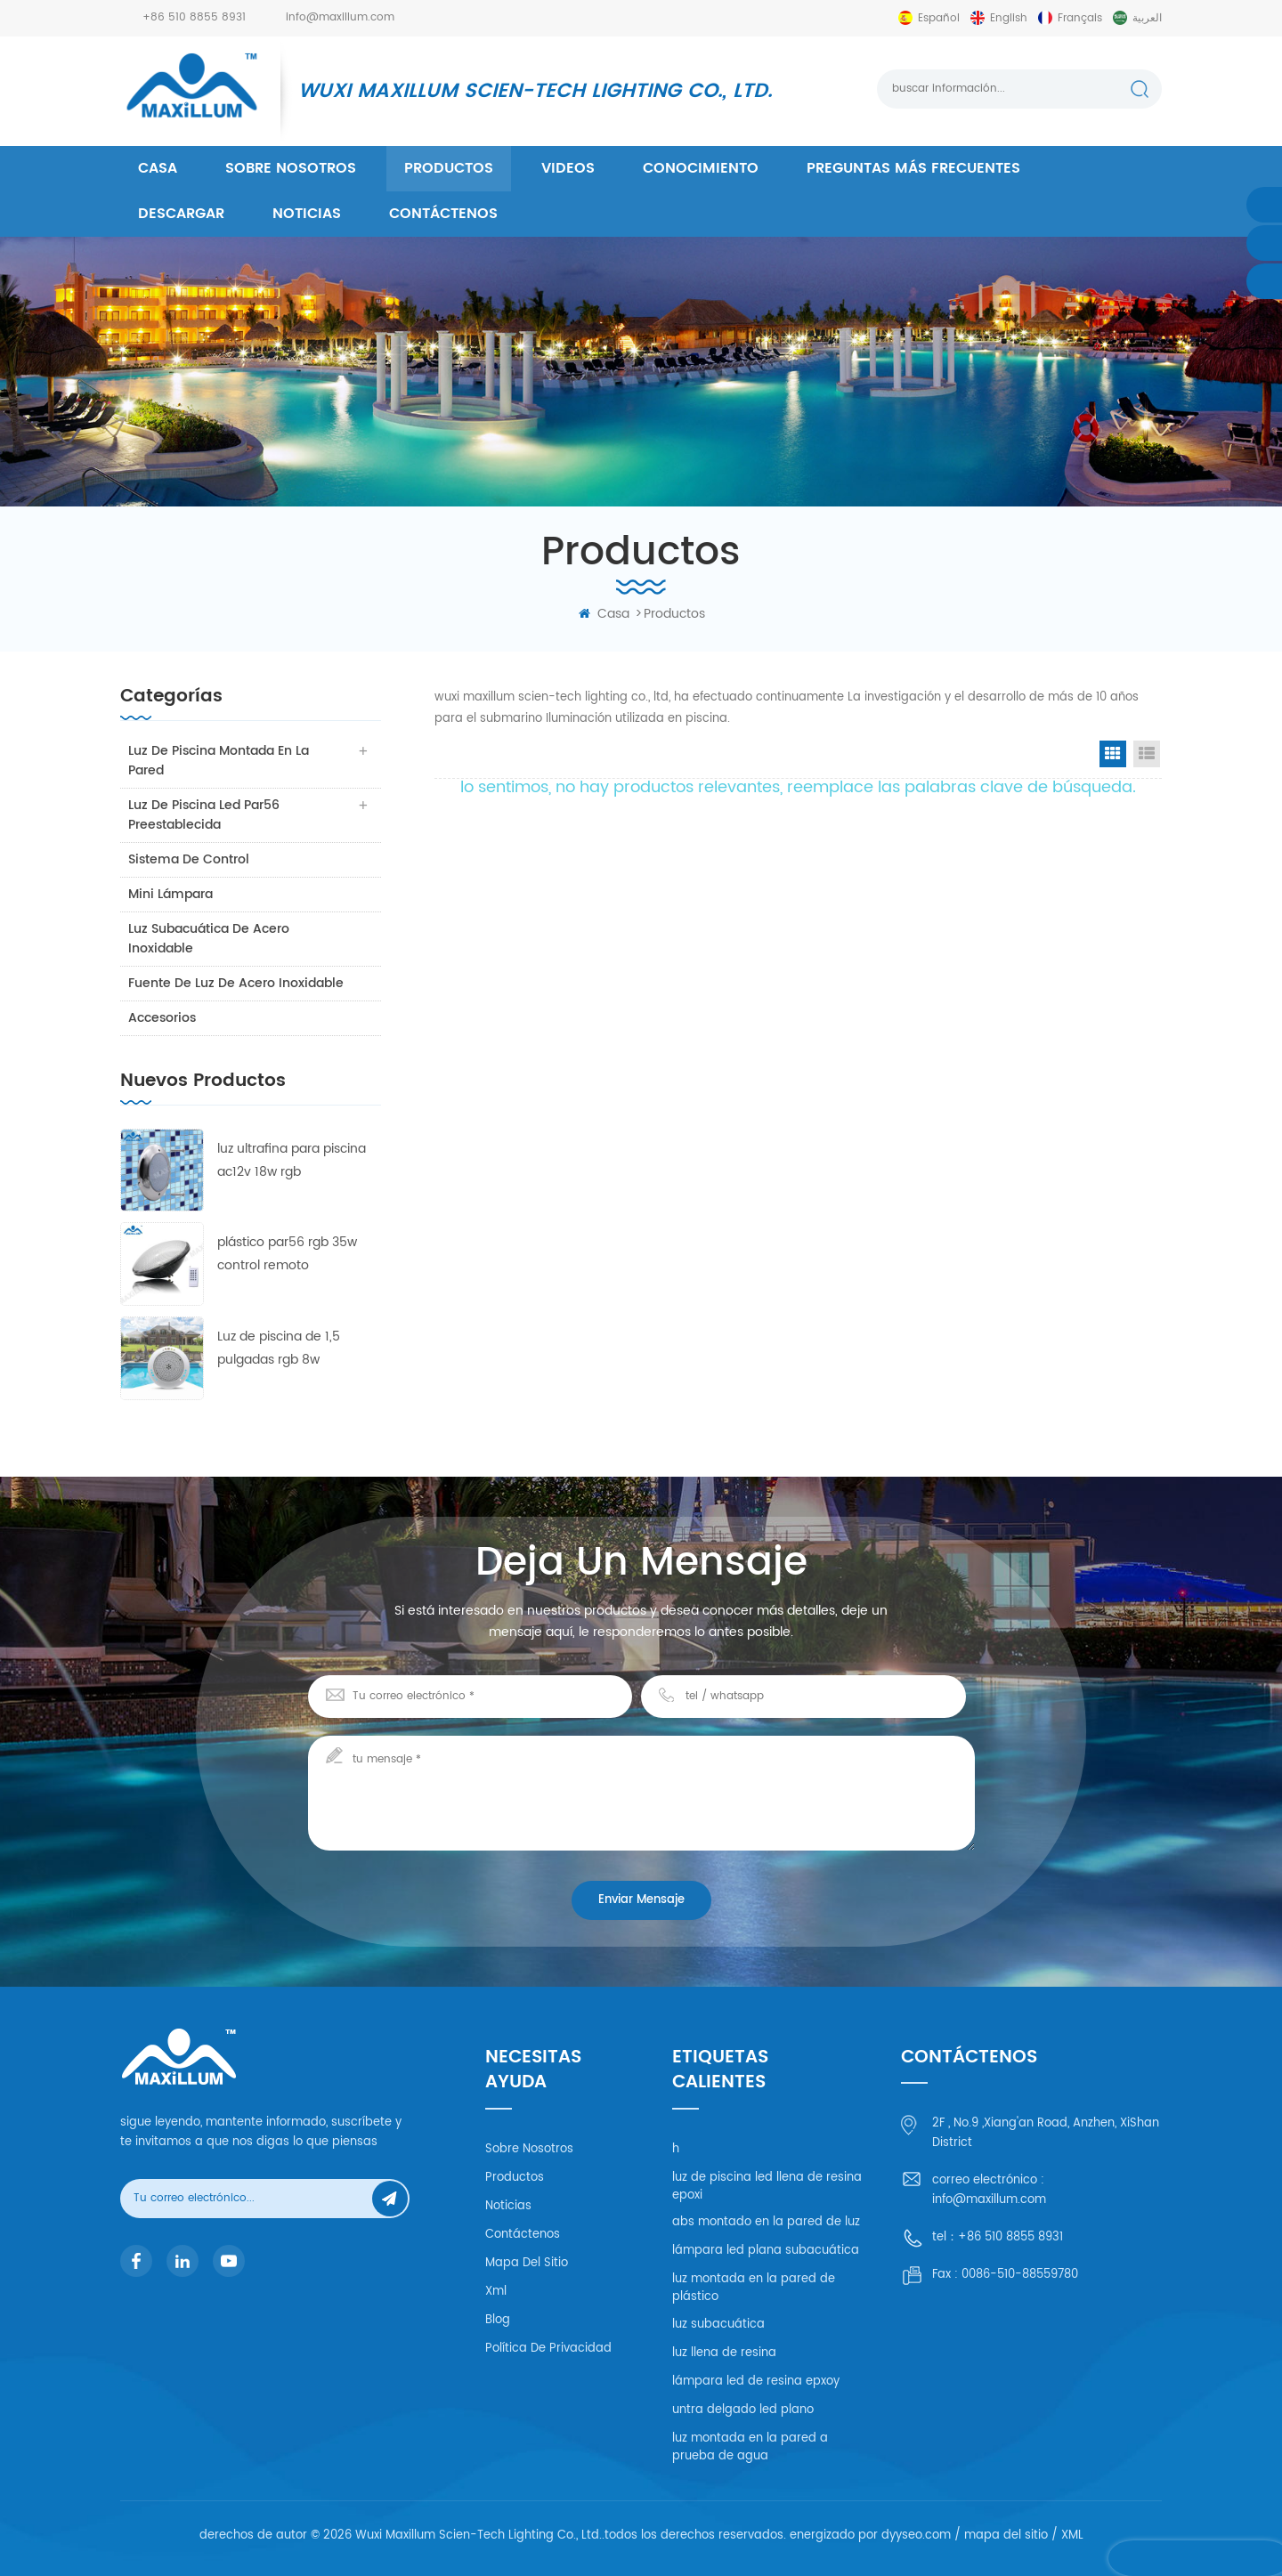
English (1008, 18)
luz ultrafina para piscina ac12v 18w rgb (291, 1160)
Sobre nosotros (290, 168)
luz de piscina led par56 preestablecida (204, 815)
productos (448, 168)
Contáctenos (443, 213)
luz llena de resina (724, 2353)
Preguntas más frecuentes (913, 168)
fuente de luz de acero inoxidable (237, 983)
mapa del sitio (526, 2263)
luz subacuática (718, 2324)
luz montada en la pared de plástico (753, 2288)
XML (1072, 2535)
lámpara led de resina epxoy (756, 2381)
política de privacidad (548, 2348)
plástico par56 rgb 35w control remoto (287, 1254)
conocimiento (701, 168)
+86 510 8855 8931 (194, 17)
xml (496, 2291)
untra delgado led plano (743, 2410)
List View (1146, 754)
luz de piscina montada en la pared (219, 761)
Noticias (306, 213)
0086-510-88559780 (1019, 2274)
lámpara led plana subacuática (765, 2250)
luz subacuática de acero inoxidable (209, 939)
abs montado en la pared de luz (766, 2222)
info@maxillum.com (340, 17)
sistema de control (189, 859)
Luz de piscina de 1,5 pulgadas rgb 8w (278, 1348)
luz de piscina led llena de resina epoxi (767, 2186)
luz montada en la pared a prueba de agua (750, 2447)
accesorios (163, 1018)
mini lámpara (171, 894)
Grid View (1112, 754)
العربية (1147, 18)
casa (157, 168)
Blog (497, 2320)
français (1080, 18)
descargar (181, 213)
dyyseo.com (916, 2535)
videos (568, 168)
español (939, 18)
